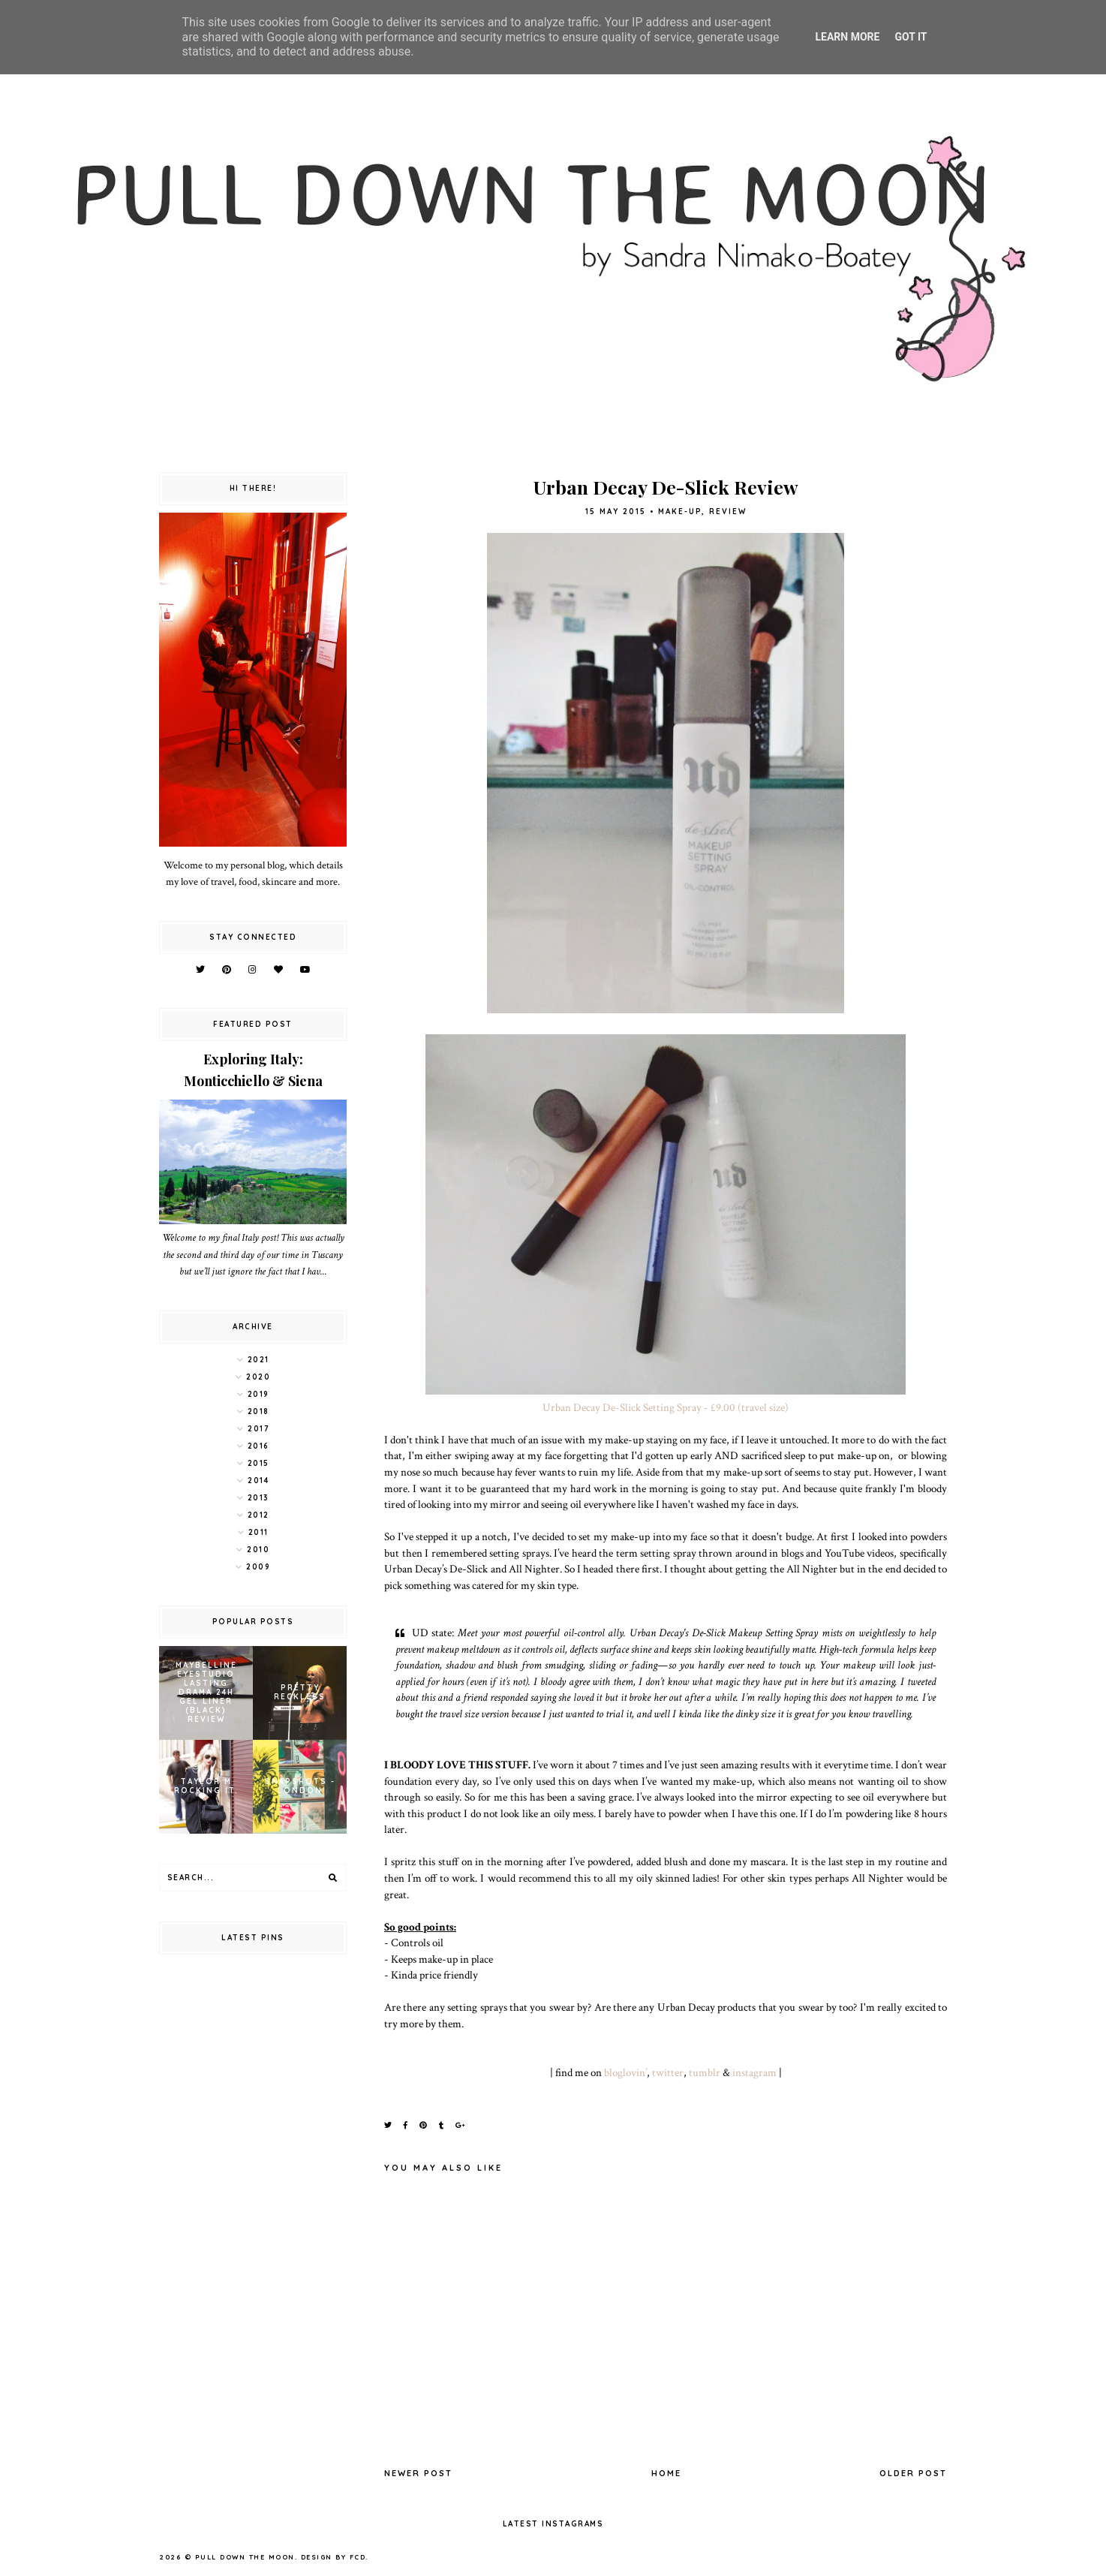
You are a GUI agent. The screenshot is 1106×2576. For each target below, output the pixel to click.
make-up (680, 511)
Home (666, 2473)
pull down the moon (245, 2557)
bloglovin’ (625, 2072)
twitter (668, 2072)
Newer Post (418, 2473)
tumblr (704, 2072)
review (728, 511)
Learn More (847, 37)
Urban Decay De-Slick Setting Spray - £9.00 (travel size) (665, 1407)
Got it (910, 37)
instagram (754, 2072)
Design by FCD (333, 2557)
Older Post (913, 2473)
